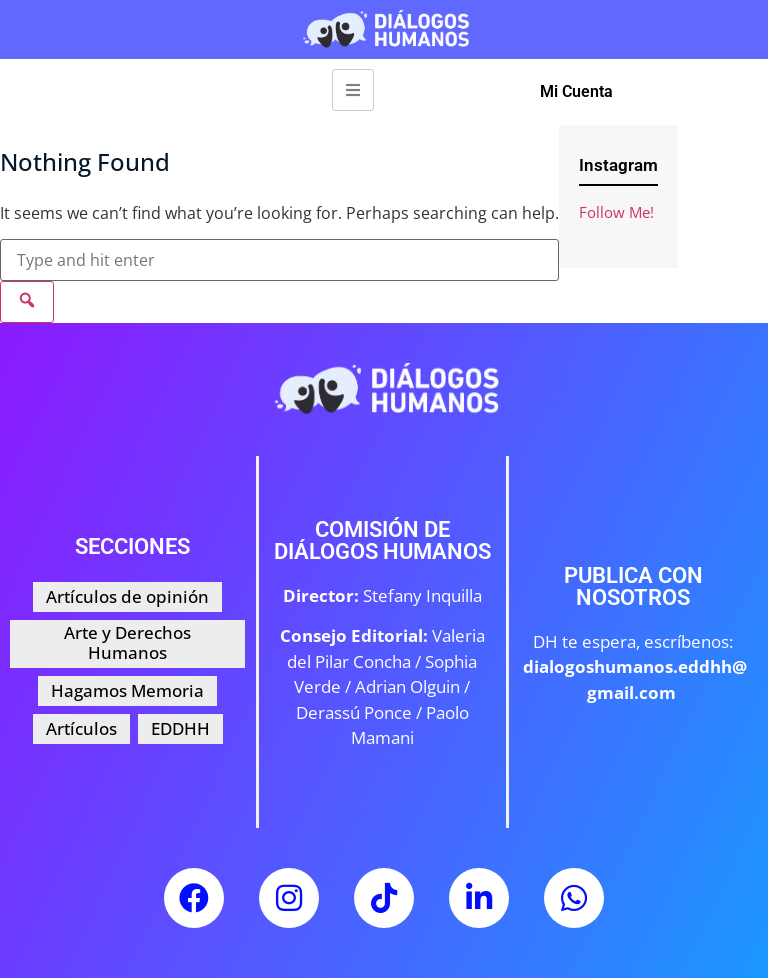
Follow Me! (616, 212)
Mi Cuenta (576, 91)
